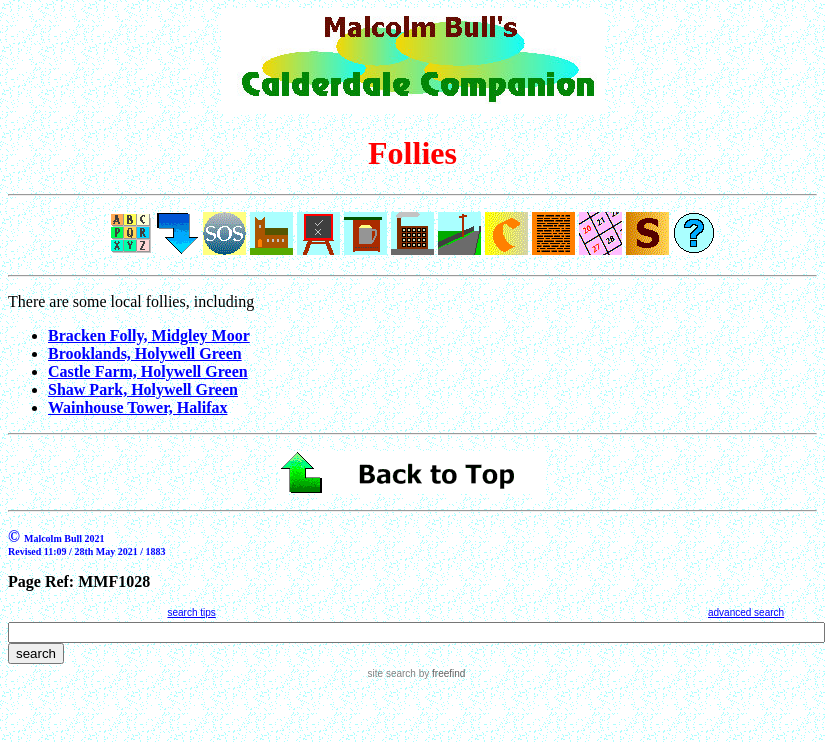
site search (392, 673)
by (440, 673)
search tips (191, 612)
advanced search (746, 612)
